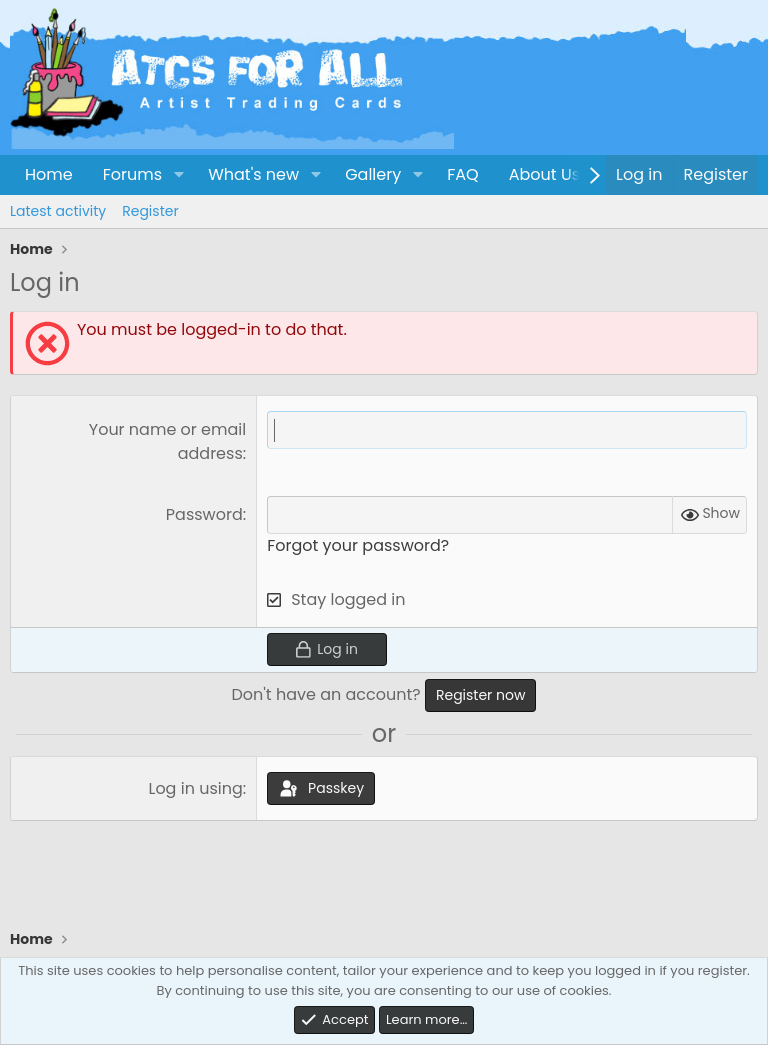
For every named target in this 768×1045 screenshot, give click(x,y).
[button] (178, 175)
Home (49, 174)
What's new (253, 174)
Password (204, 514)
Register (150, 211)
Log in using (195, 788)
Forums (132, 174)
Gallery (373, 174)
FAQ (462, 174)
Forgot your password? (358, 545)
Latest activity (58, 211)
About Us (544, 174)
